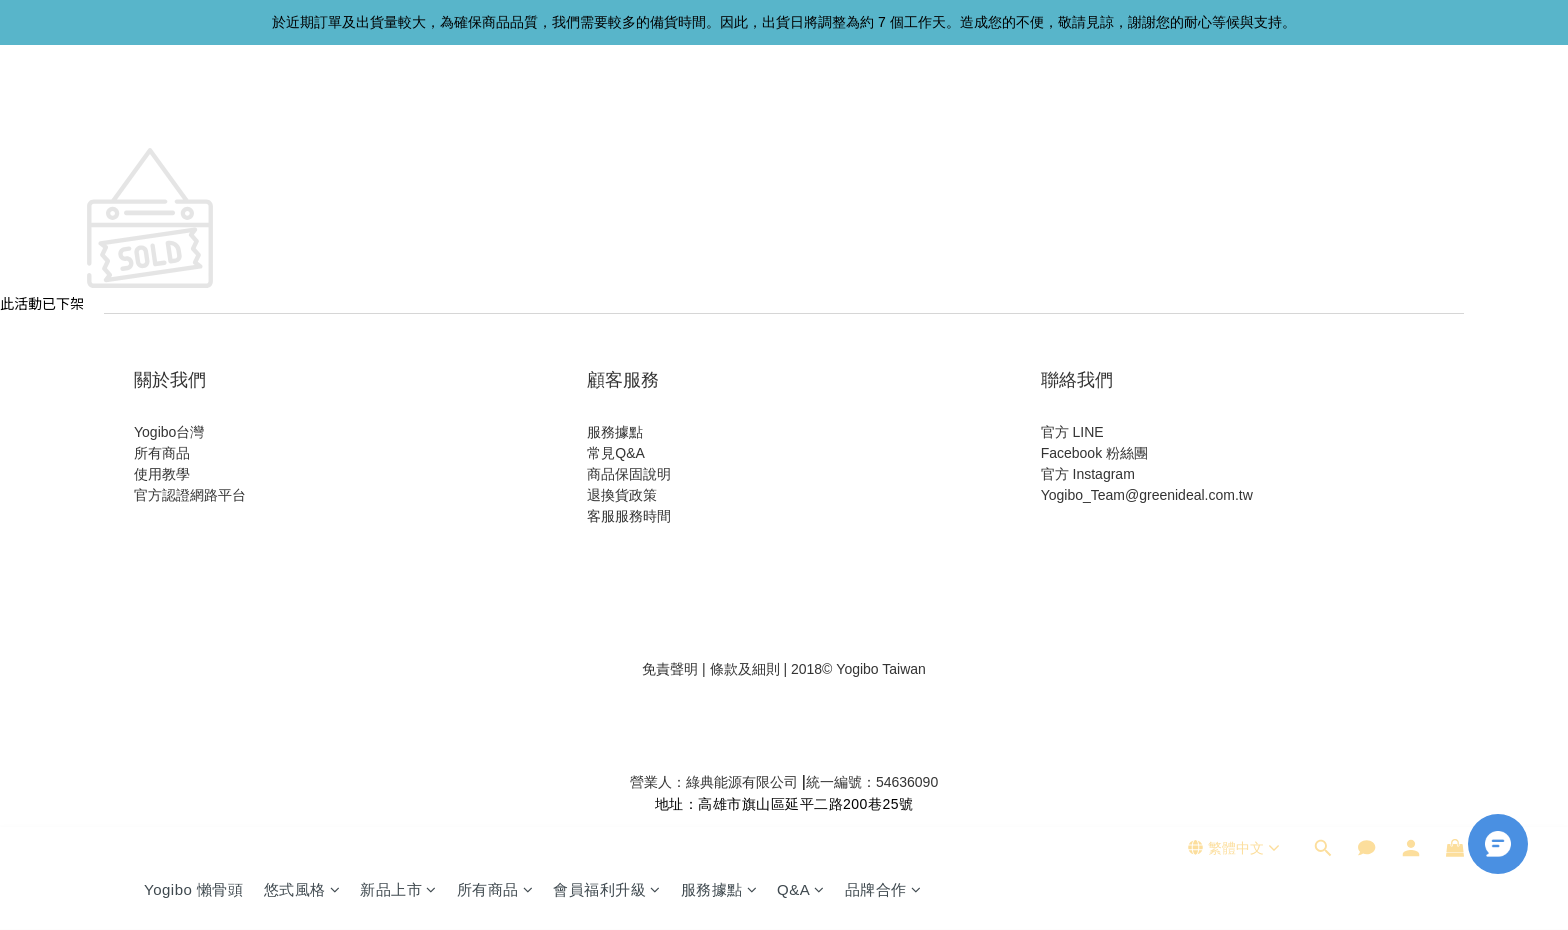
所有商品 (495, 107)
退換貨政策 (622, 495)
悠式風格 (302, 107)
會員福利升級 (607, 107)
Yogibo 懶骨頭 (194, 107)
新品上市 (398, 107)
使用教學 (162, 474)
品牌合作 (883, 107)
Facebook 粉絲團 (1094, 453)
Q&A (801, 107)
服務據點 (719, 107)
